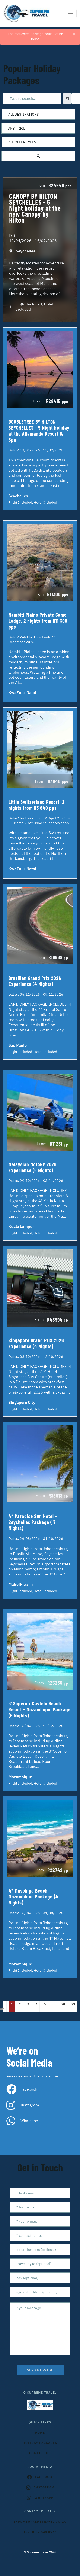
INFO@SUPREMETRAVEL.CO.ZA (40, 2522)
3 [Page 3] (28, 2004)
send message (40, 2370)
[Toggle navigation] (71, 13)
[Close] (74, 34)
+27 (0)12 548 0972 (40, 2532)
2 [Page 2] (20, 2004)
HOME (40, 2433)
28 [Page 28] (63, 2004)
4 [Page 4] (36, 2004)
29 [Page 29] (73, 2004)
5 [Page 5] (45, 2004)
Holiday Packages (40, 2443)
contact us (40, 2453)
